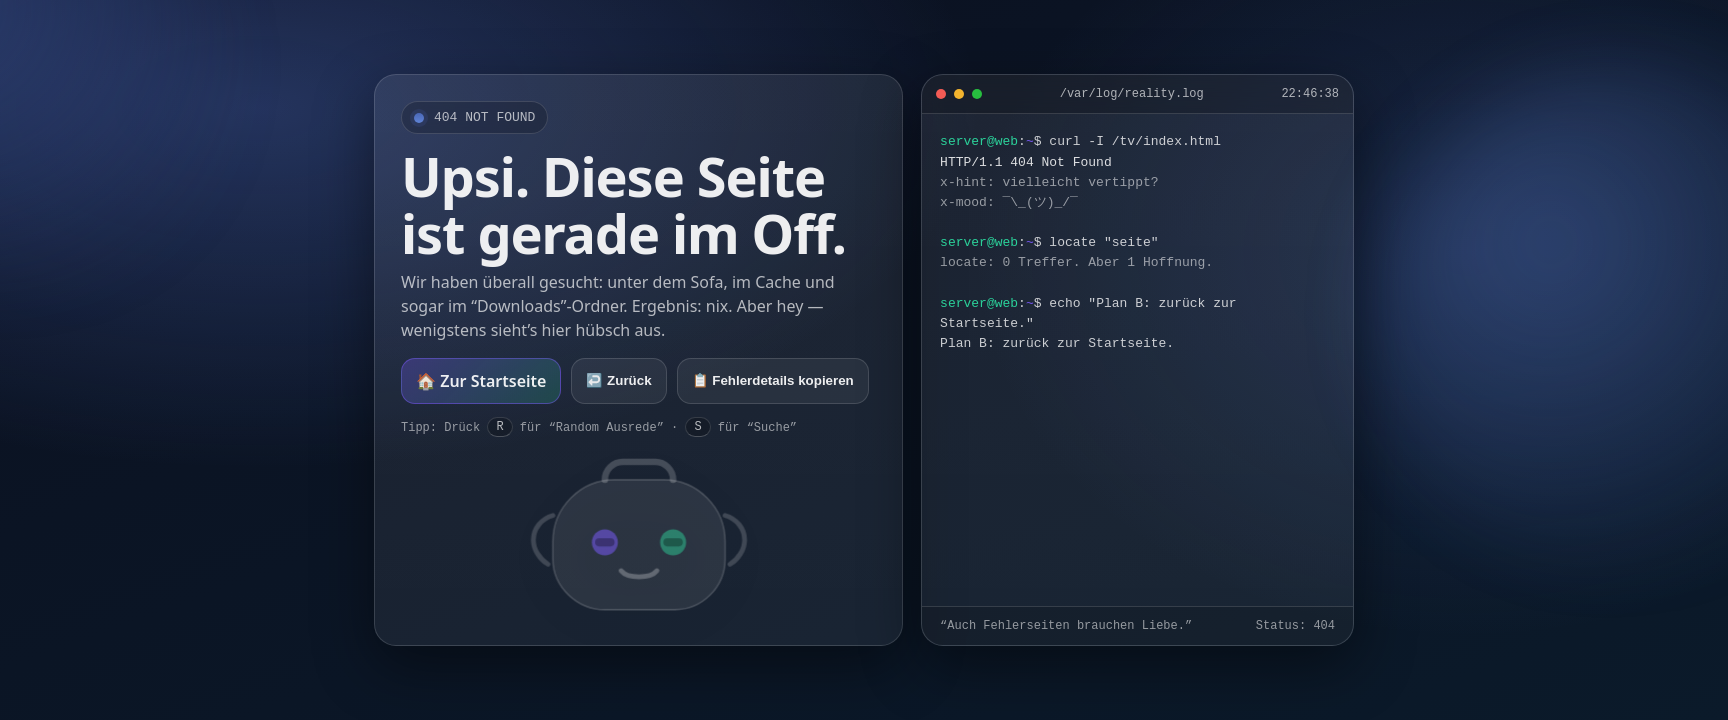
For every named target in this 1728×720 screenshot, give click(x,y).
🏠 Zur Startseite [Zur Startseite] (481, 381)
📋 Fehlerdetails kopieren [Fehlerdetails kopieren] (773, 380)
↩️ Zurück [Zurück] (618, 380)
